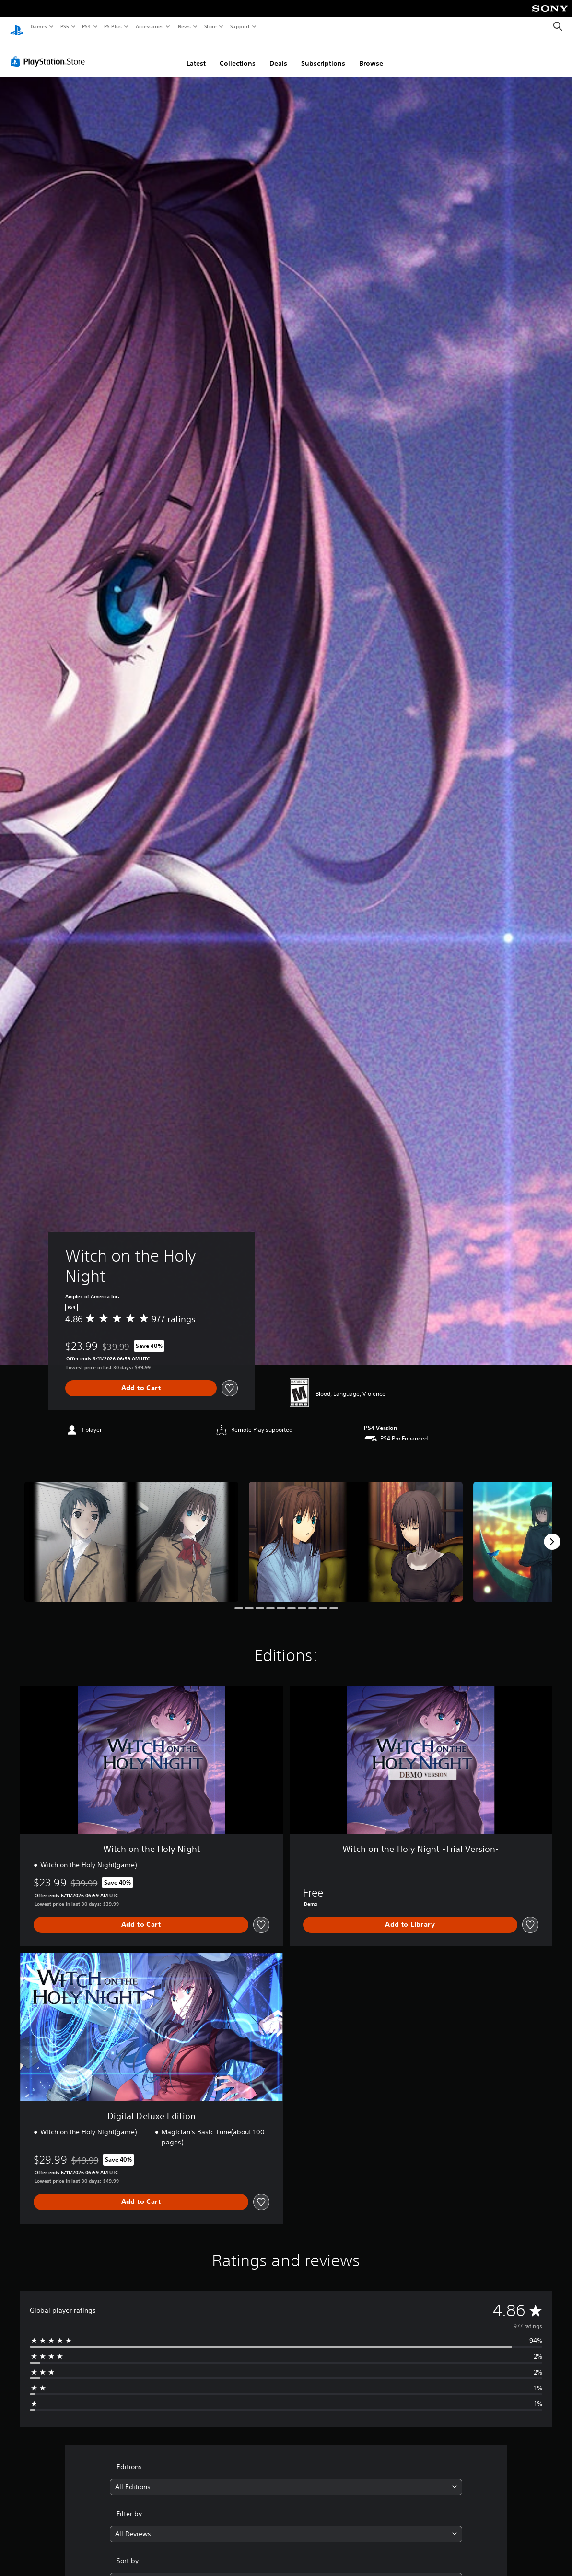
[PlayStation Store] (50, 52)
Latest (196, 54)
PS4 (86, 26)
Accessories (149, 26)
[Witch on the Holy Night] (131, 1533)
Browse (371, 54)
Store (210, 26)
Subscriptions (323, 54)
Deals (278, 54)
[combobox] (286, 2478)
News (184, 26)
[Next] (552, 1532)
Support (239, 26)
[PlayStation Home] (17, 26)
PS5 (64, 26)
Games (38, 26)
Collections (238, 54)
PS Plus (113, 26)
